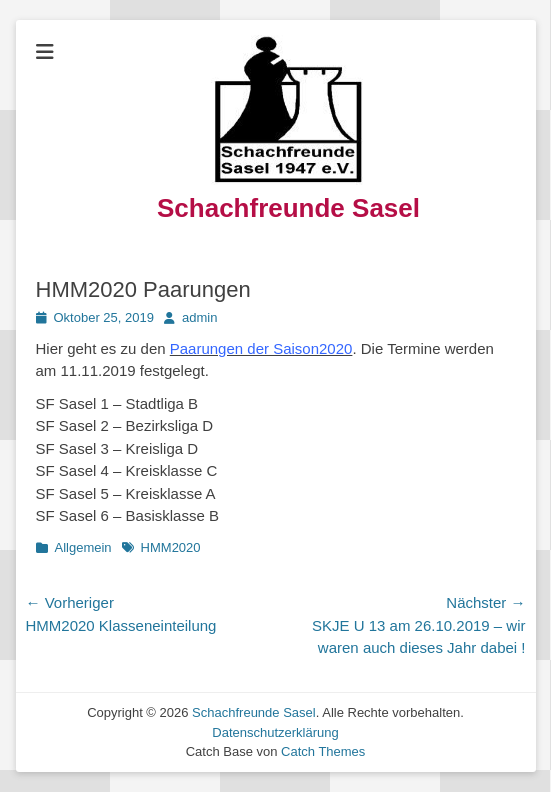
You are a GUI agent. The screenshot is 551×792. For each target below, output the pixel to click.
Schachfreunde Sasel (288, 208)
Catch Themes (323, 751)
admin (199, 317)
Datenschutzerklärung (275, 732)
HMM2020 (171, 547)
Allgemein (83, 547)
